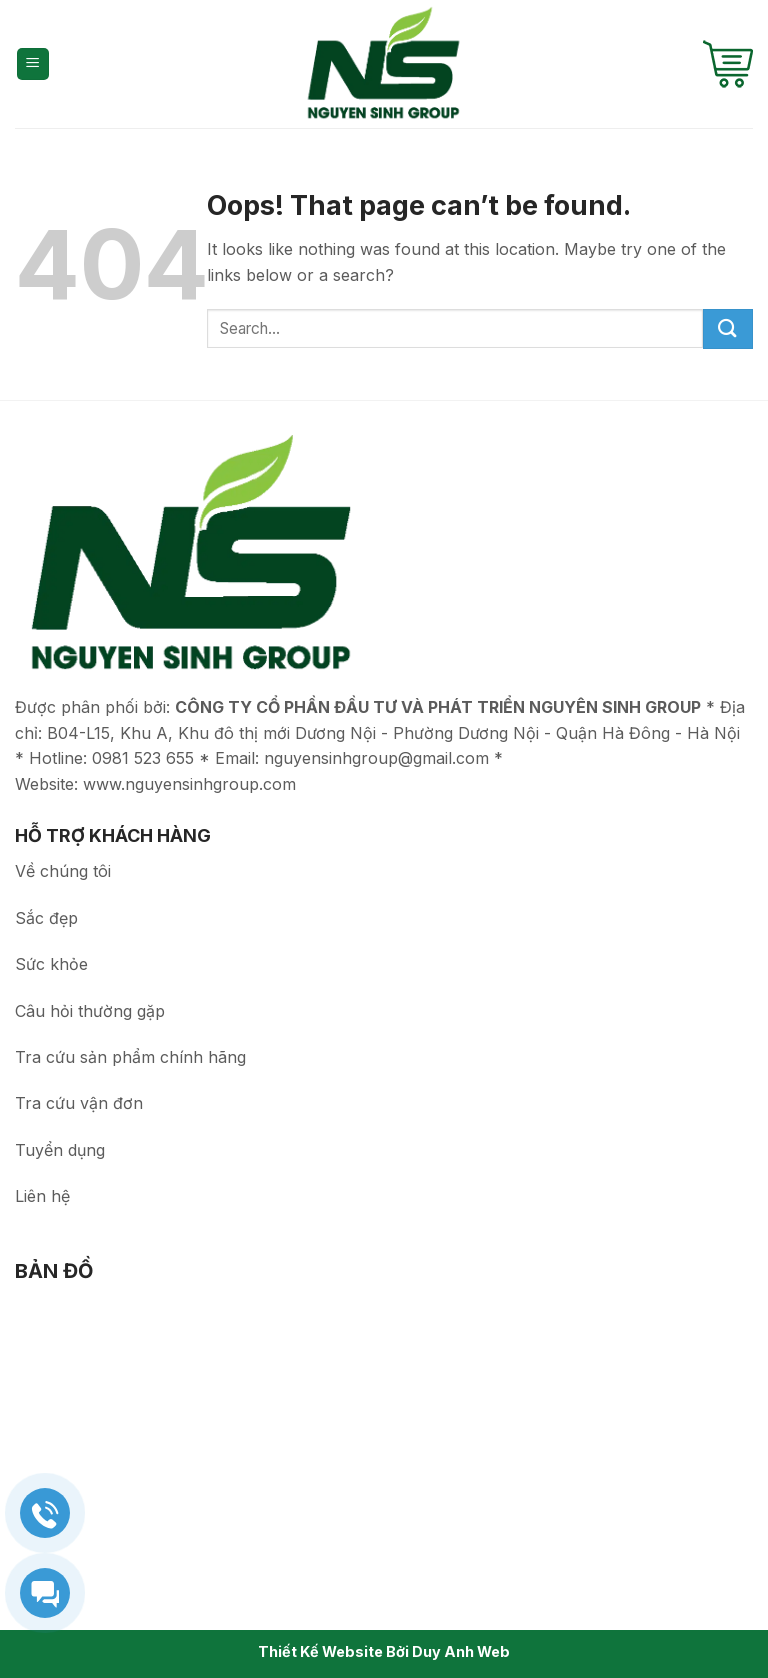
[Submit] (728, 329)
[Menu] (33, 64)
